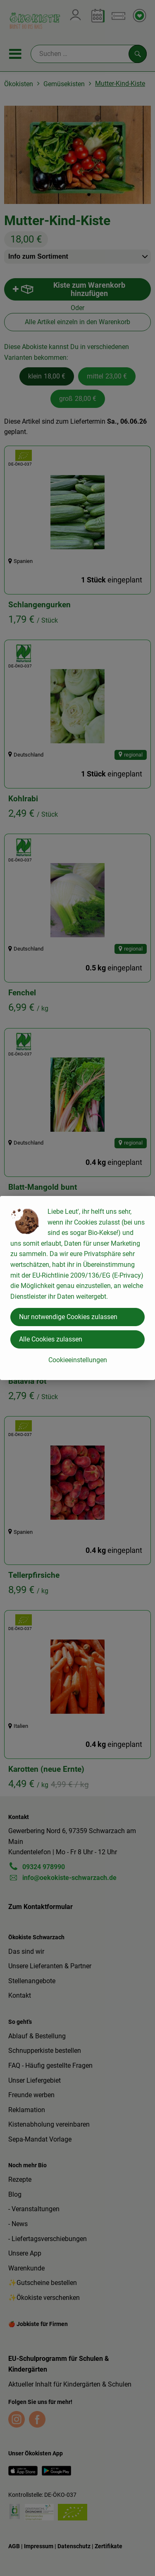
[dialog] (77, 1288)
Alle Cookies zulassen (50, 1339)
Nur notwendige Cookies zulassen (68, 1317)
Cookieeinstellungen (77, 1360)
